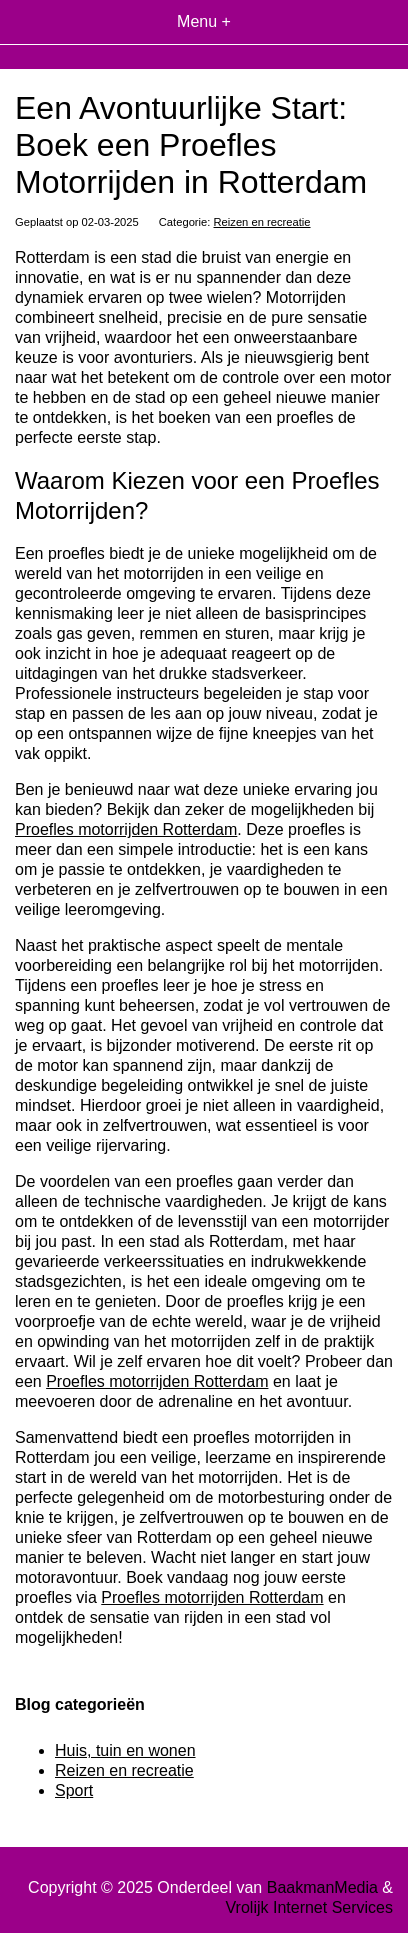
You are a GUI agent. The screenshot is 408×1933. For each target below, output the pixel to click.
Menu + (204, 21)
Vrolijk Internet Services (309, 1907)
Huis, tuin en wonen (125, 1750)
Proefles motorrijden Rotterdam (126, 829)
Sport (74, 1790)
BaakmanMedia (322, 1887)
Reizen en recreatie (262, 222)
